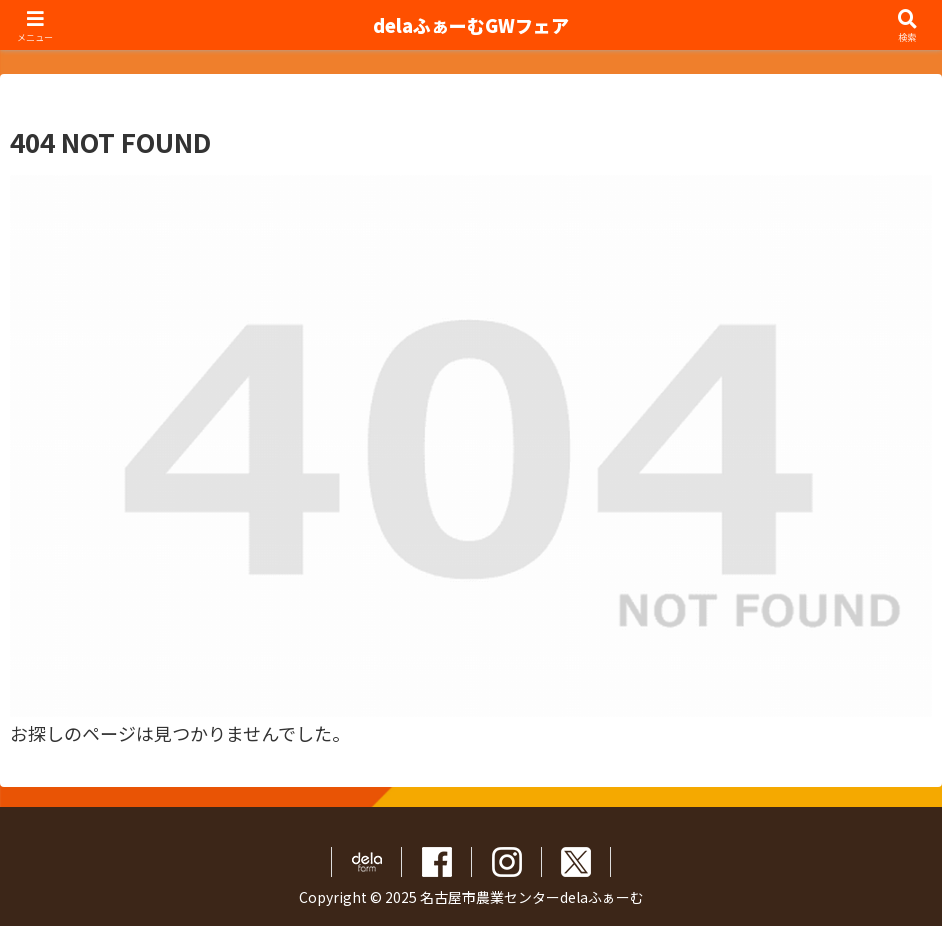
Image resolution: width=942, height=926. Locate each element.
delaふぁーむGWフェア (471, 25)
